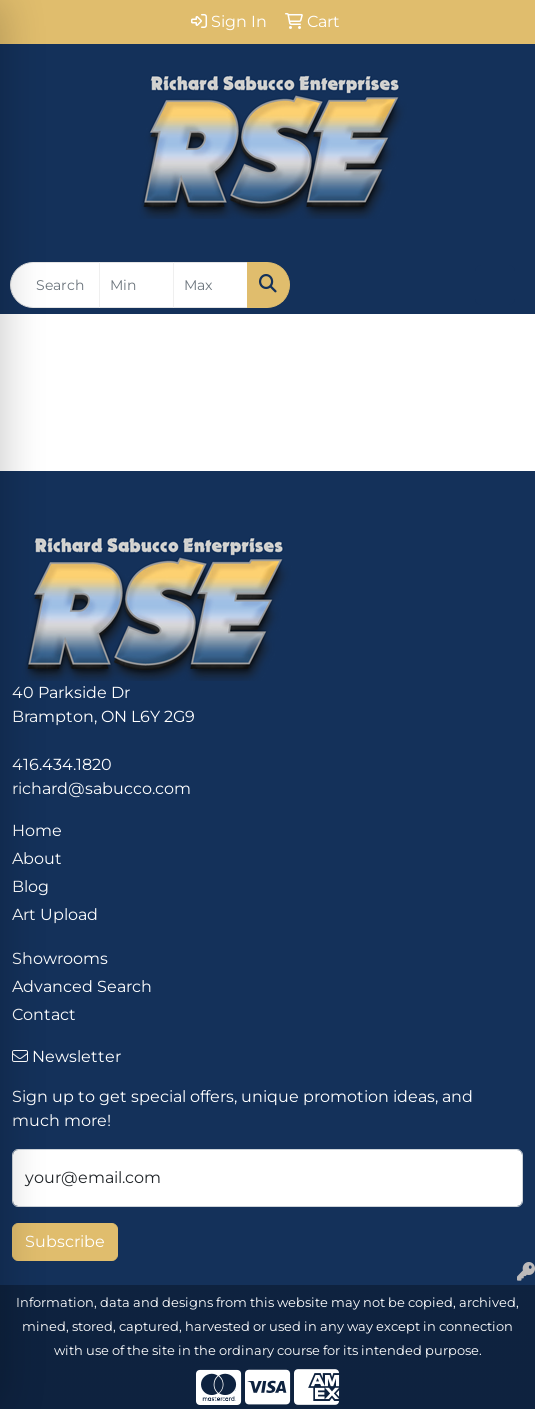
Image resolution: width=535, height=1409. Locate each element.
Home (37, 830)
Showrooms (60, 958)
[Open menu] (495, 285)
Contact (44, 1014)
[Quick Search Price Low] (136, 285)
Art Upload (55, 914)
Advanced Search (82, 986)
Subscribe (65, 1241)
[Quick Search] (55, 285)
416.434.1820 (62, 764)
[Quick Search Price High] (210, 285)
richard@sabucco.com (101, 788)
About (37, 858)
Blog (30, 886)
